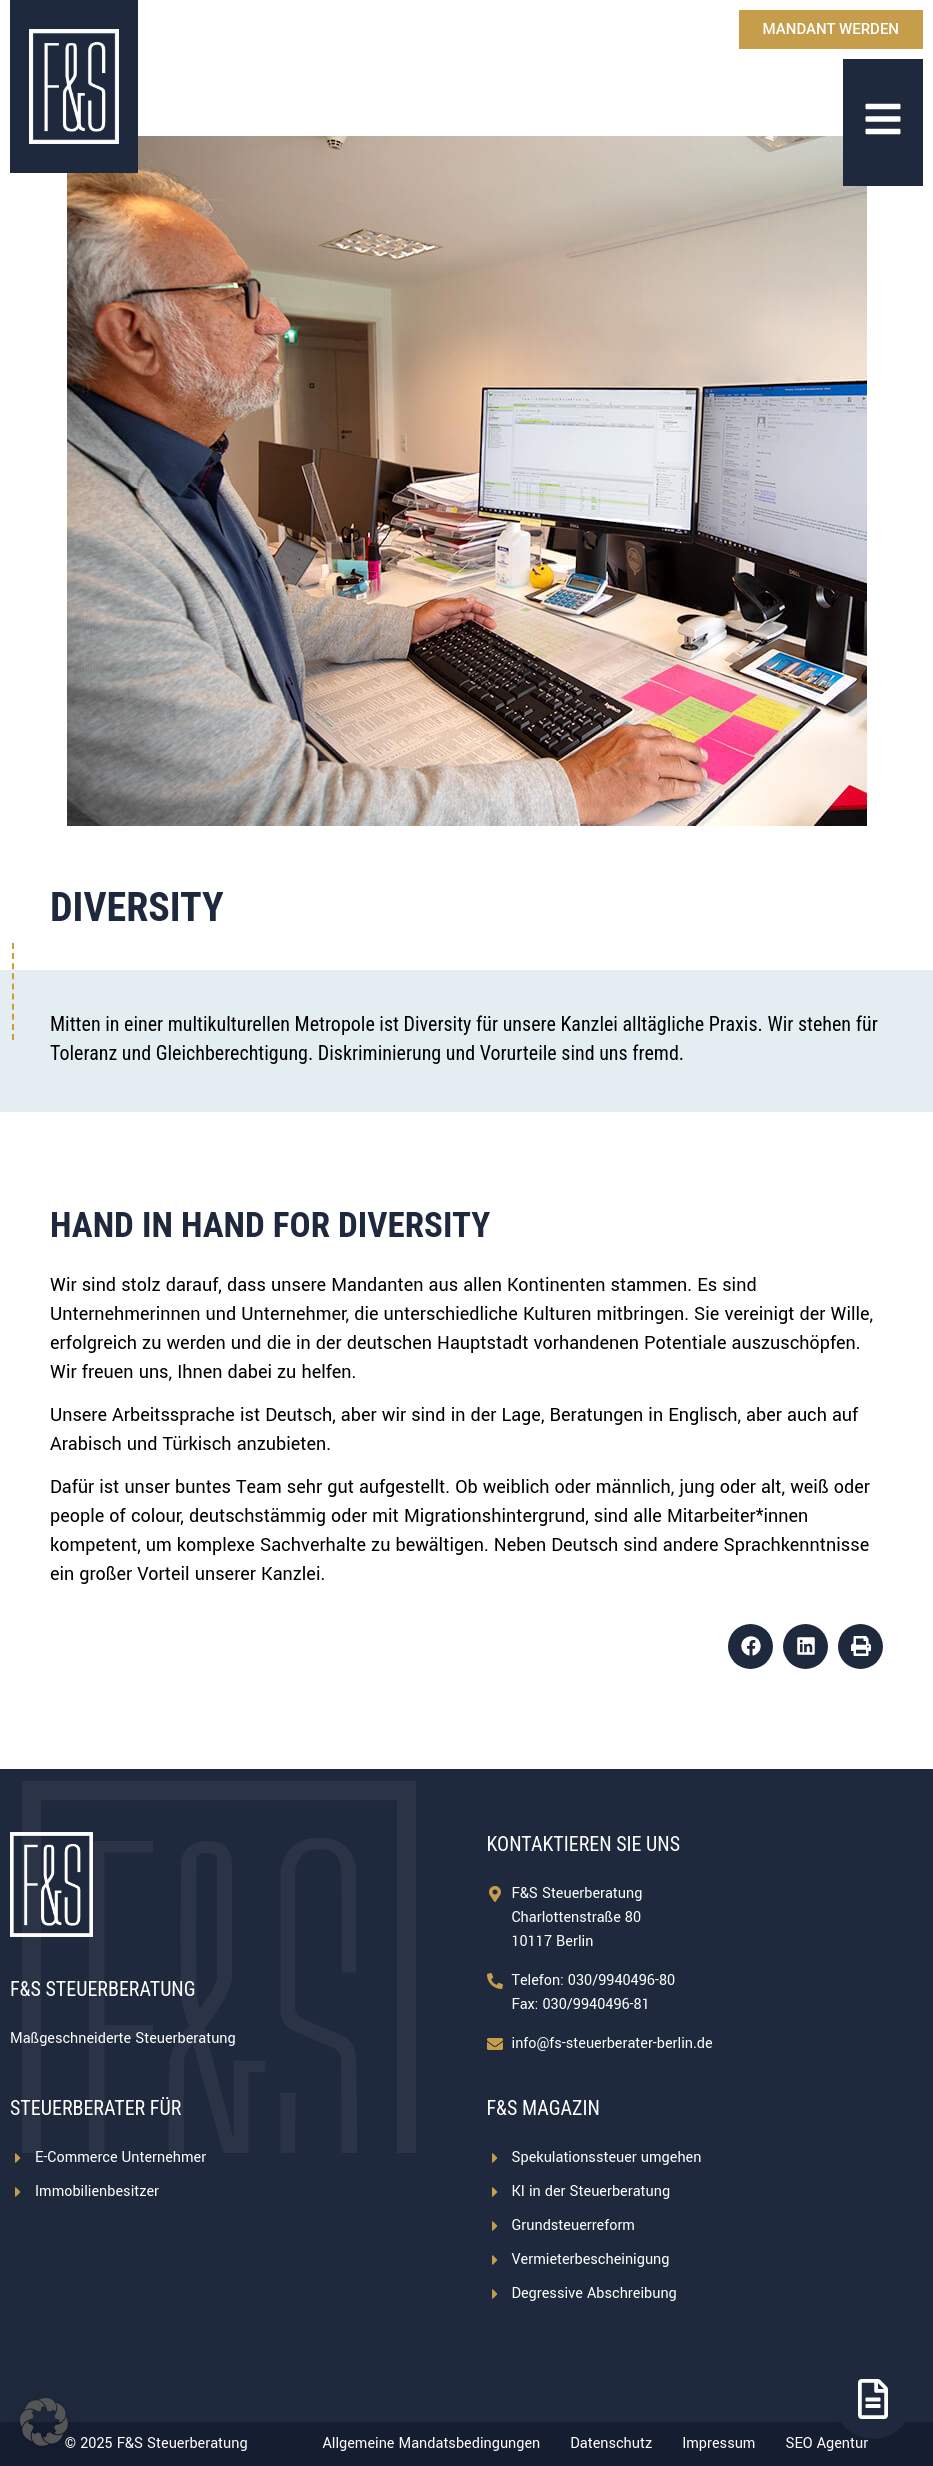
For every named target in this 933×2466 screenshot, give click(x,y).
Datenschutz (611, 2444)
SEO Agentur (826, 2444)
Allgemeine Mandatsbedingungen (431, 2444)
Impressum (718, 2444)
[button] (750, 1646)
